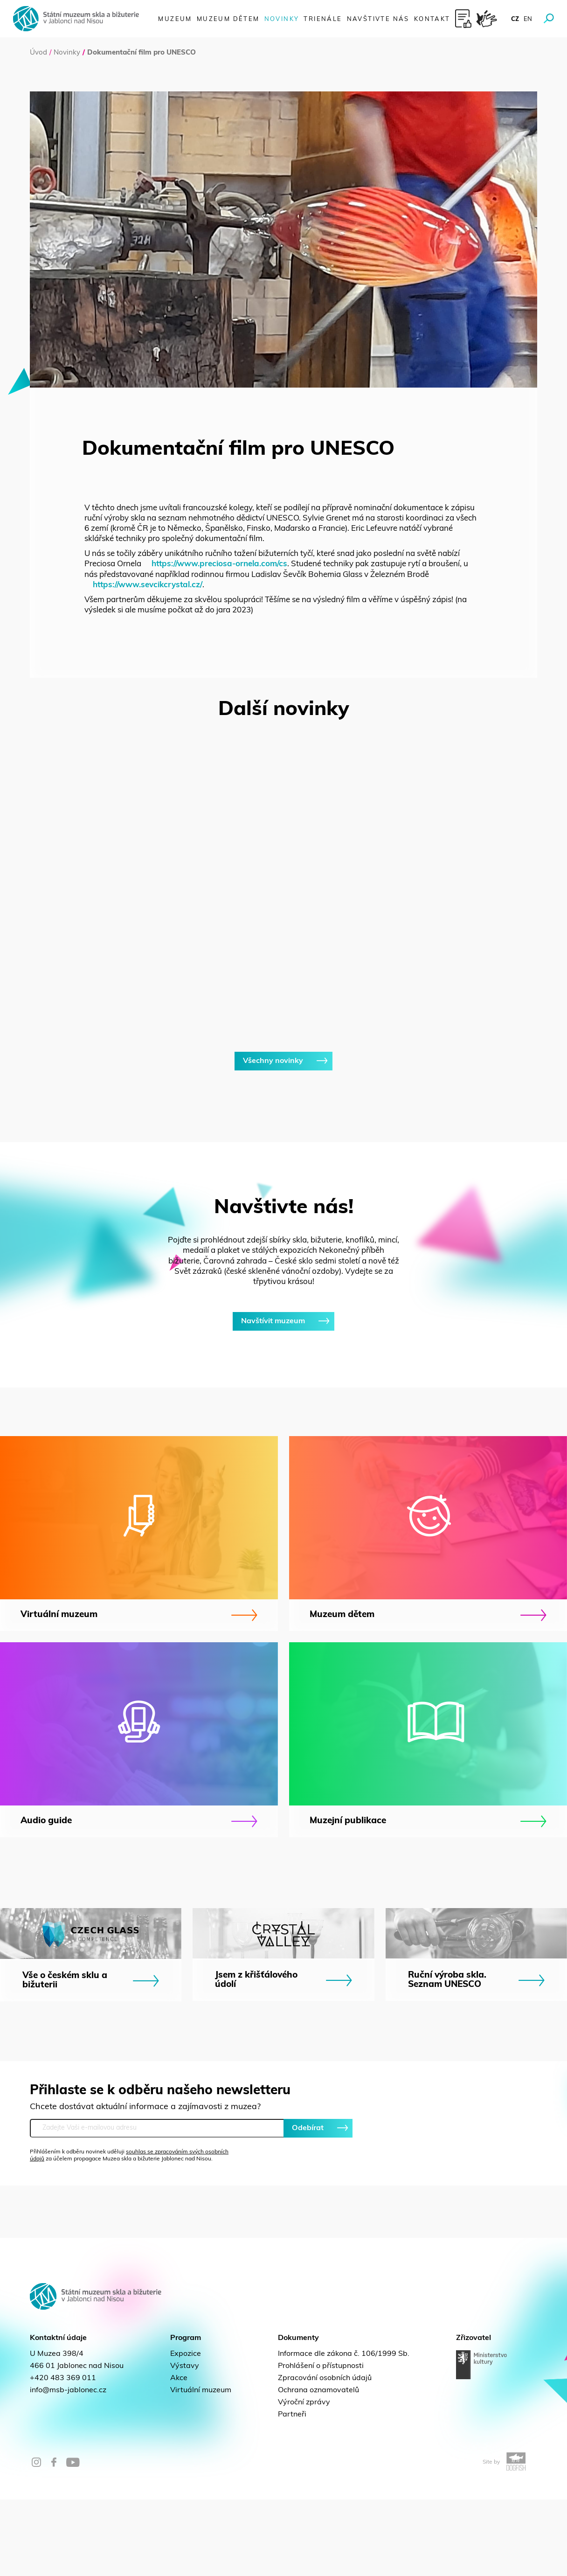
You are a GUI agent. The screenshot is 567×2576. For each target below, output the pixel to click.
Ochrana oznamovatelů (318, 2467)
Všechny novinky (283, 1137)
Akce (178, 2454)
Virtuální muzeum (200, 2467)
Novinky (281, 19)
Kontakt (432, 19)
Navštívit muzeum (283, 1398)
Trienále (323, 19)
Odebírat (318, 2204)
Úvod (38, 52)
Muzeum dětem (228, 19)
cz (515, 19)
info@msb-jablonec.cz (68, 2467)
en (528, 19)
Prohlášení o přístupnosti (321, 2442)
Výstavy (184, 2442)
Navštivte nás (378, 19)
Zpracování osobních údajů (325, 2454)
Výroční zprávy (304, 2479)
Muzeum (175, 19)
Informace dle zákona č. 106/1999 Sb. (343, 2430)
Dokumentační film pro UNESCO (141, 52)
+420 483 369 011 (63, 2454)
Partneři (292, 2491)
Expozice (185, 2430)
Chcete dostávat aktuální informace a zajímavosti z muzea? (145, 2184)
